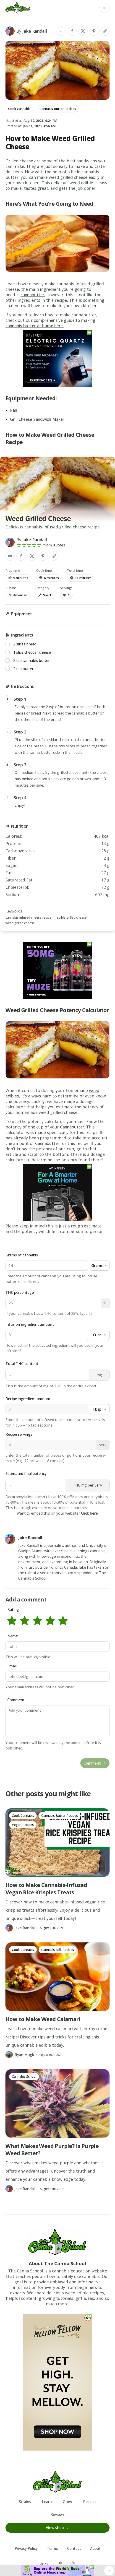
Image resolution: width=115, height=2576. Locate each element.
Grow (67, 2501)
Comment (16, 1699)
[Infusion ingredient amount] (46, 1335)
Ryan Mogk (24, 2054)
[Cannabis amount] (46, 1266)
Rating (13, 1609)
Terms (52, 2548)
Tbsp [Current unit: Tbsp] (100, 1409)
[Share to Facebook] (72, 31)
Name (12, 1635)
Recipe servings (18, 1434)
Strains (25, 2501)
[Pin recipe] (94, 31)
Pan (13, 410)
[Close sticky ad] (109, 2571)
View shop (58, 2527)
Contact (74, 2548)
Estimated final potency (26, 1473)
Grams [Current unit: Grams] (100, 1265)
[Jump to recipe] (61, 31)
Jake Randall (30, 1537)
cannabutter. (33, 294)
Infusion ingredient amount (29, 1324)
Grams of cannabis (21, 1255)
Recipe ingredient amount (28, 1398)
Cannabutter (72, 1127)
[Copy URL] (105, 31)
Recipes (89, 2501)
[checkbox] (7, 644)
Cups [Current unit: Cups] (100, 1334)
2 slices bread (24, 644)
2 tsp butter (23, 668)
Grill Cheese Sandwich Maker (37, 419)
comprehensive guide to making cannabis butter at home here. (50, 322)
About (95, 2548)
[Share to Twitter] (83, 31)
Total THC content (21, 1363)
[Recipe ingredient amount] (46, 1409)
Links (43, 2563)
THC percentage (19, 1292)
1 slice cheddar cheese (32, 652)
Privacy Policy (26, 2548)
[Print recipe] (10, 556)
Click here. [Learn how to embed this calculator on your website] (90, 1513)
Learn (47, 2501)
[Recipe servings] (57, 1445)
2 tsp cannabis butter (31, 660)
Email (12, 1666)
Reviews (57, 2514)
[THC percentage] (57, 1303)
